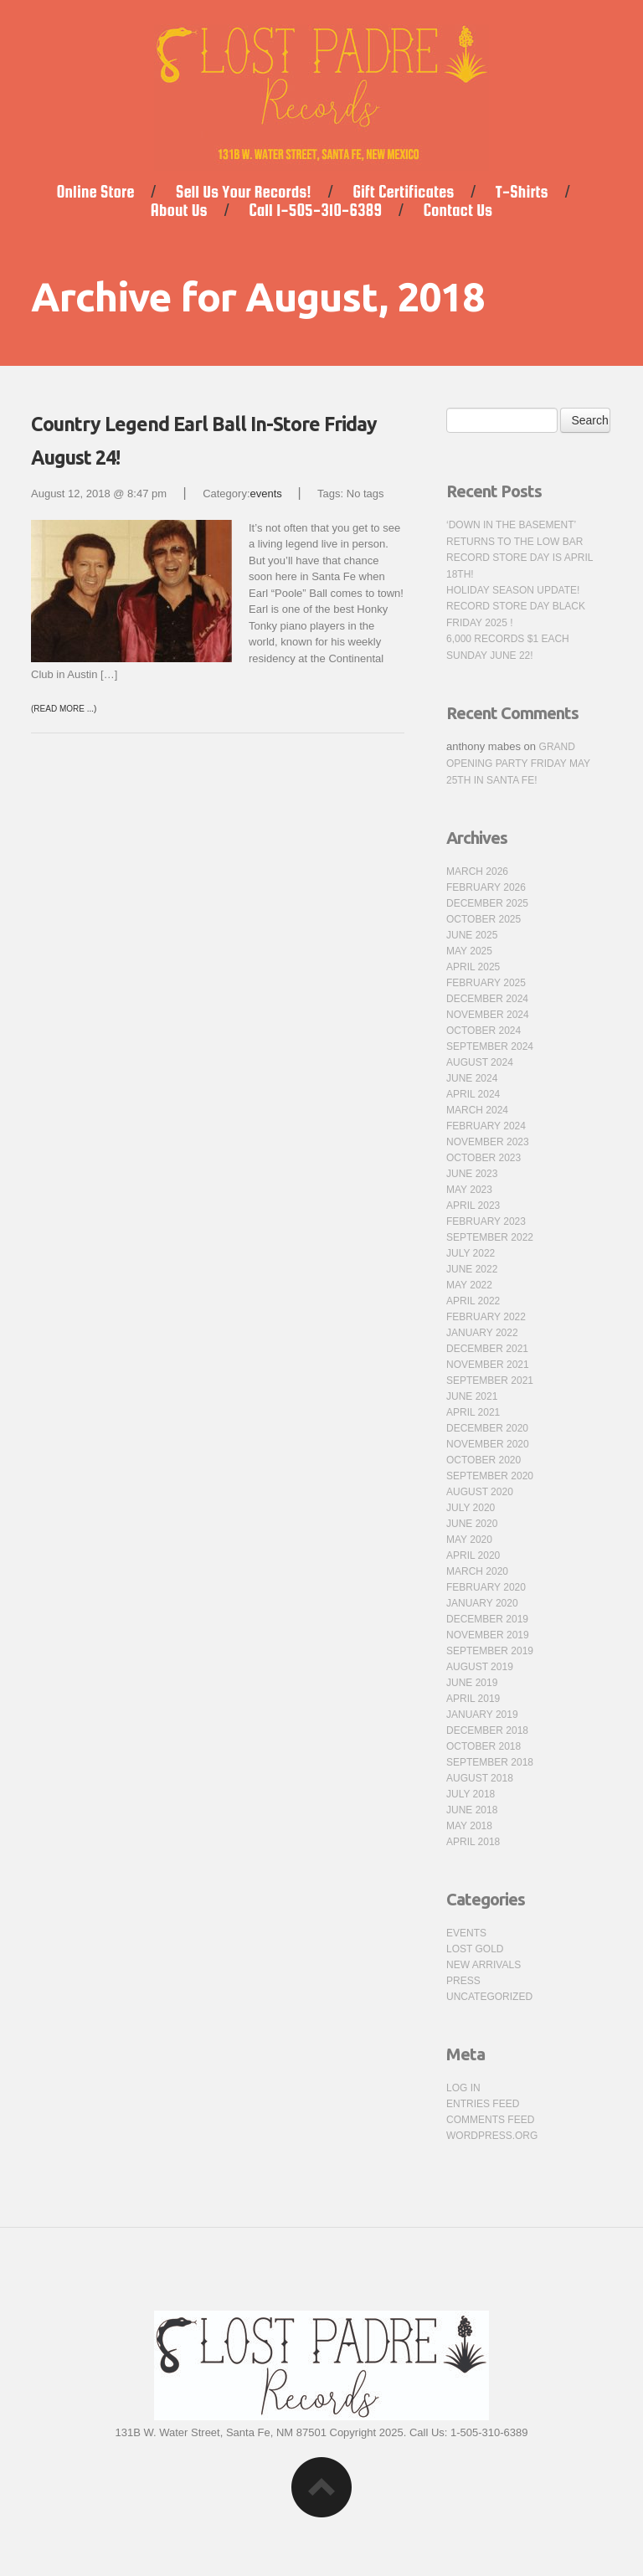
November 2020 (487, 1444)
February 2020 (486, 1587)
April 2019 (473, 1698)
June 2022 (471, 1269)
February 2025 (486, 983)
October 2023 (483, 1158)
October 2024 (483, 1030)
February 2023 (486, 1221)
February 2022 (486, 1317)
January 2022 (482, 1333)
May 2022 (469, 1285)
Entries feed (482, 2104)
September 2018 (489, 1762)
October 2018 (483, 1746)
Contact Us (457, 210)
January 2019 (482, 1714)
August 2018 (479, 1778)
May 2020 (469, 1539)
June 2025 (471, 935)
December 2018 (487, 1730)
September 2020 (489, 1476)
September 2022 (489, 1237)
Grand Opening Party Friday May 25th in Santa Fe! (518, 763)
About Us (179, 210)
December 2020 (487, 1428)
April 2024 (473, 1094)
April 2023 (473, 1205)
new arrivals (483, 1965)
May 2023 (469, 1189)
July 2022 (470, 1253)
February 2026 (486, 887)
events (266, 493)
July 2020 (470, 1508)
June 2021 (471, 1396)
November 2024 (487, 1015)
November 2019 (487, 1635)
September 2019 (489, 1651)
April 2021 (473, 1412)
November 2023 (487, 1142)
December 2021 (487, 1349)
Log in (463, 2088)
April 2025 (473, 967)
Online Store (95, 192)
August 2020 (479, 1492)
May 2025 (469, 951)
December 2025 (487, 903)
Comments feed (490, 2120)
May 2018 (469, 1826)
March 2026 (477, 871)
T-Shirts (522, 192)
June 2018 (471, 1810)
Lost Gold (474, 1949)
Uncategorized (489, 1997)
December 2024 (487, 999)
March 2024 (477, 1110)
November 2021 (487, 1364)
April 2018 (473, 1842)
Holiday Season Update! (512, 590)
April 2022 (473, 1301)
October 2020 (483, 1460)
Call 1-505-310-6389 (315, 210)
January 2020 (482, 1603)
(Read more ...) (63, 708)
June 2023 (471, 1174)
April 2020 (473, 1555)
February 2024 (486, 1126)
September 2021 (489, 1380)
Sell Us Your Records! (243, 192)
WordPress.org (492, 2136)
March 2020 (477, 1571)
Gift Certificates (403, 192)
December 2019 (487, 1619)
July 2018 (470, 1794)
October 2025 (483, 919)
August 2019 (479, 1667)
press (463, 1981)
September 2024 (489, 1046)
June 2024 (471, 1078)
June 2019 (471, 1683)
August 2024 (479, 1062)
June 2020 (471, 1524)
